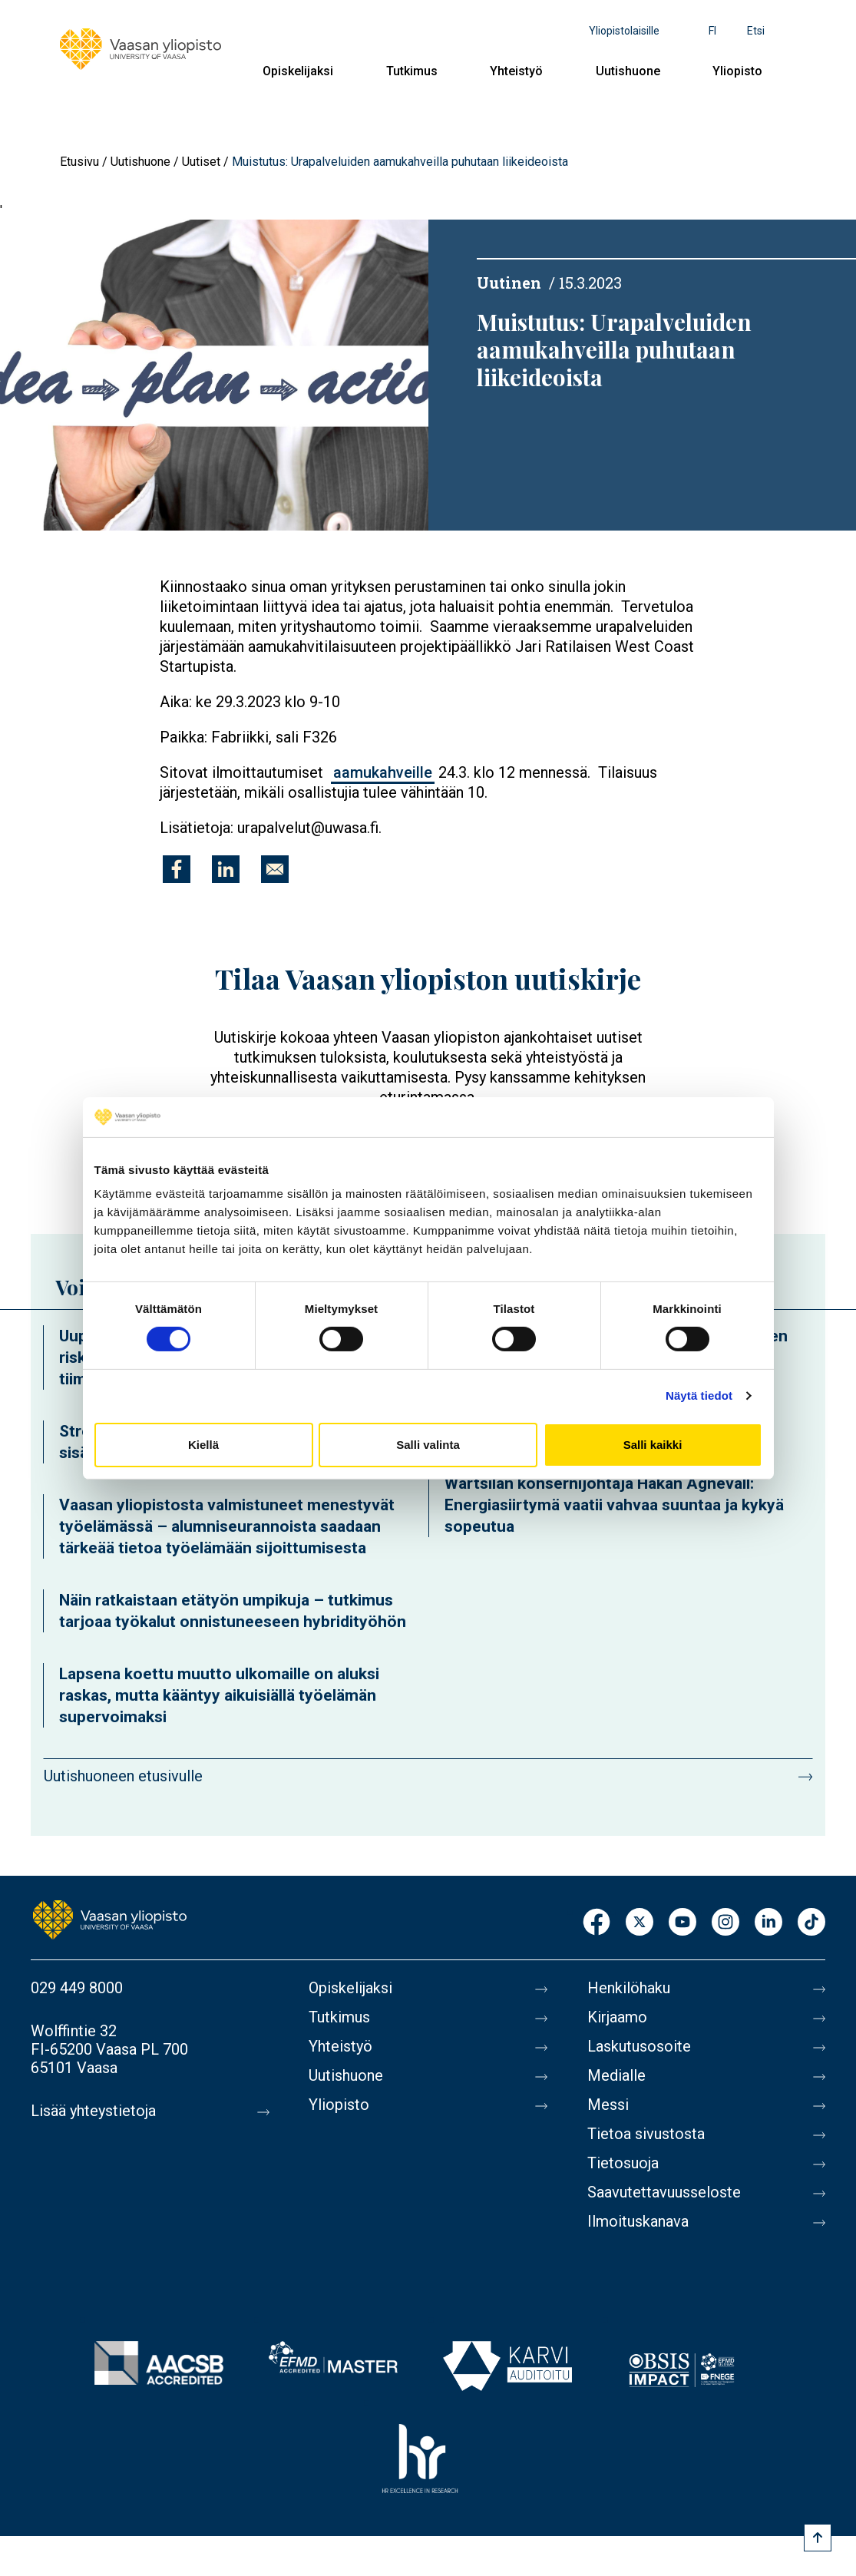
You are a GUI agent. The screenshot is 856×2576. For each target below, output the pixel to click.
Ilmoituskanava (638, 2221)
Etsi (756, 31)
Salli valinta (428, 1444)
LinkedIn (768, 1923)
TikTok (811, 1923)
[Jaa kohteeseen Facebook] (176, 869)
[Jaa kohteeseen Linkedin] (226, 869)
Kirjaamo (617, 2017)
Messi (608, 2104)
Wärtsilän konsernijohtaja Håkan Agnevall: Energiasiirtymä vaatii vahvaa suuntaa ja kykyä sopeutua (614, 1505)
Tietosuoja (623, 2163)
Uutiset (201, 161)
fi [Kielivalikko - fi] (712, 31)
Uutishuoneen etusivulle (123, 1776)
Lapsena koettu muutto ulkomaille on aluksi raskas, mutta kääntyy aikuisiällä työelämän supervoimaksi (219, 1695)
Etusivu (79, 161)
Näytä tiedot (699, 1395)
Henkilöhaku (628, 1988)
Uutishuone (628, 71)
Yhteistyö (516, 71)
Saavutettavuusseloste (664, 2192)
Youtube (682, 1923)
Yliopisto (737, 71)
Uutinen (509, 283)
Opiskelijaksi (298, 71)
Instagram (725, 1923)
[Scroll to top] (817, 2537)
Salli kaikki (652, 1444)
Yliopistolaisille (624, 31)
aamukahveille (382, 772)
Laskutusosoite (639, 2046)
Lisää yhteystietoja (93, 2110)
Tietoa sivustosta (646, 2134)
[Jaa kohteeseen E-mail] (275, 869)
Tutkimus (412, 71)
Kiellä (203, 1444)
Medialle (616, 2075)
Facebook (596, 1923)
